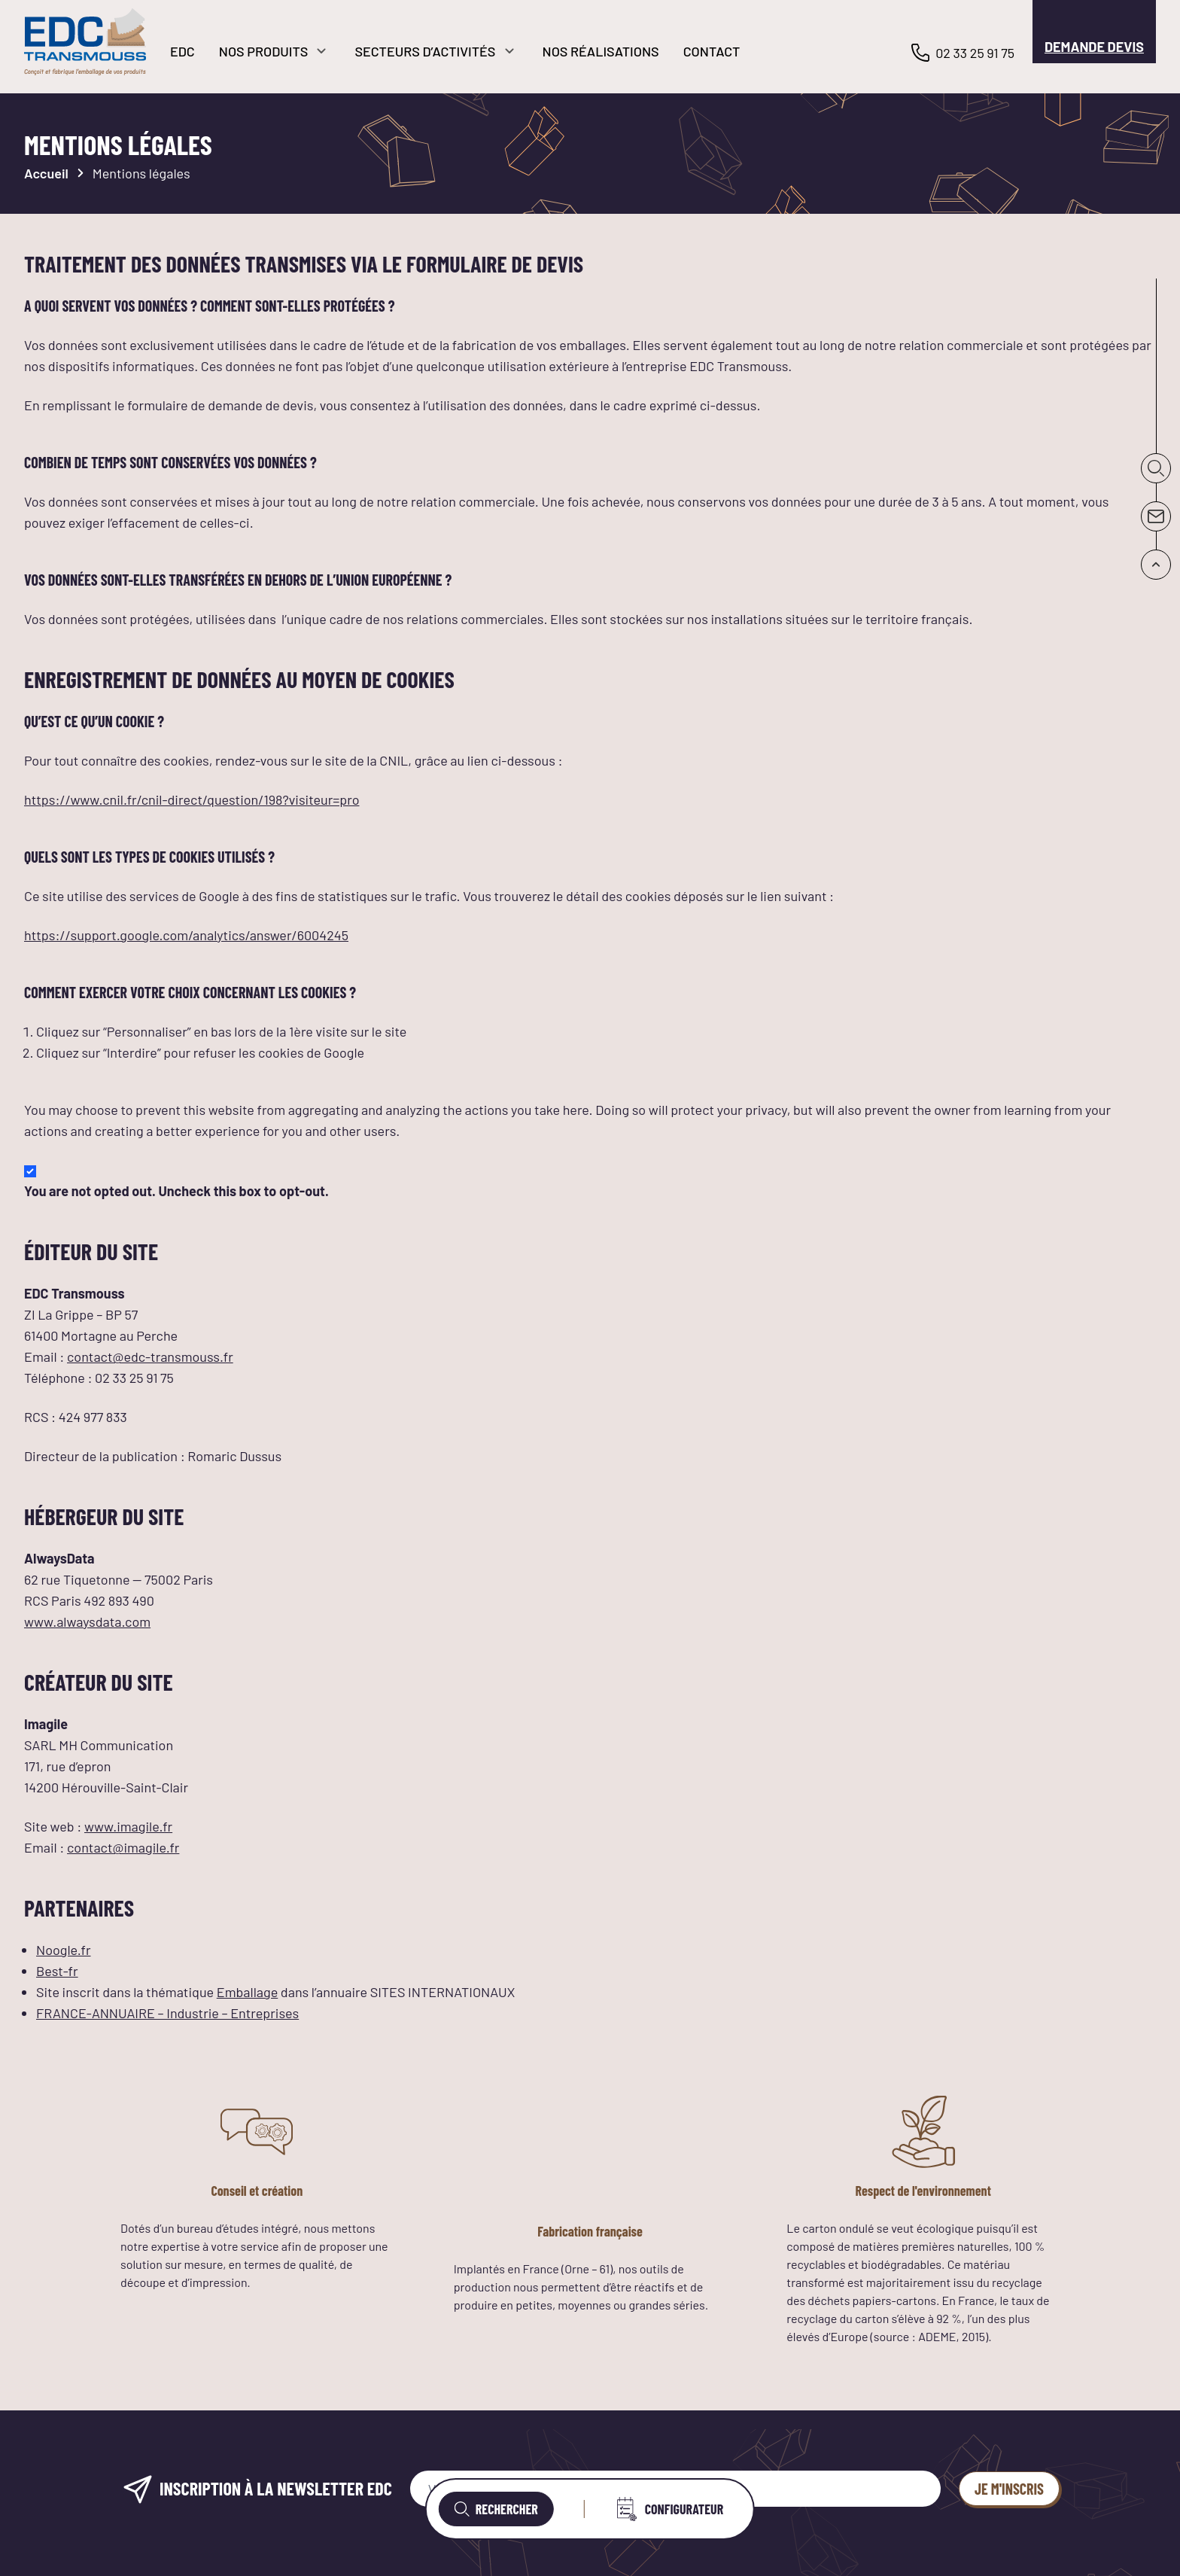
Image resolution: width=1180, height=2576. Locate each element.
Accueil (46, 173)
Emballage (247, 1992)
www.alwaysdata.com (87, 1621)
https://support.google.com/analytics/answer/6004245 (186, 935)
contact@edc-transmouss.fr (150, 1356)
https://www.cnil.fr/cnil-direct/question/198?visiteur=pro (191, 799)
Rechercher (496, 2509)
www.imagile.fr (128, 1826)
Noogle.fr (63, 1949)
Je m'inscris (1009, 2489)
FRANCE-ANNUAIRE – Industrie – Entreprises (167, 2013)
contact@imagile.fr (123, 1847)
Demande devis (1094, 46)
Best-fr (57, 1970)
